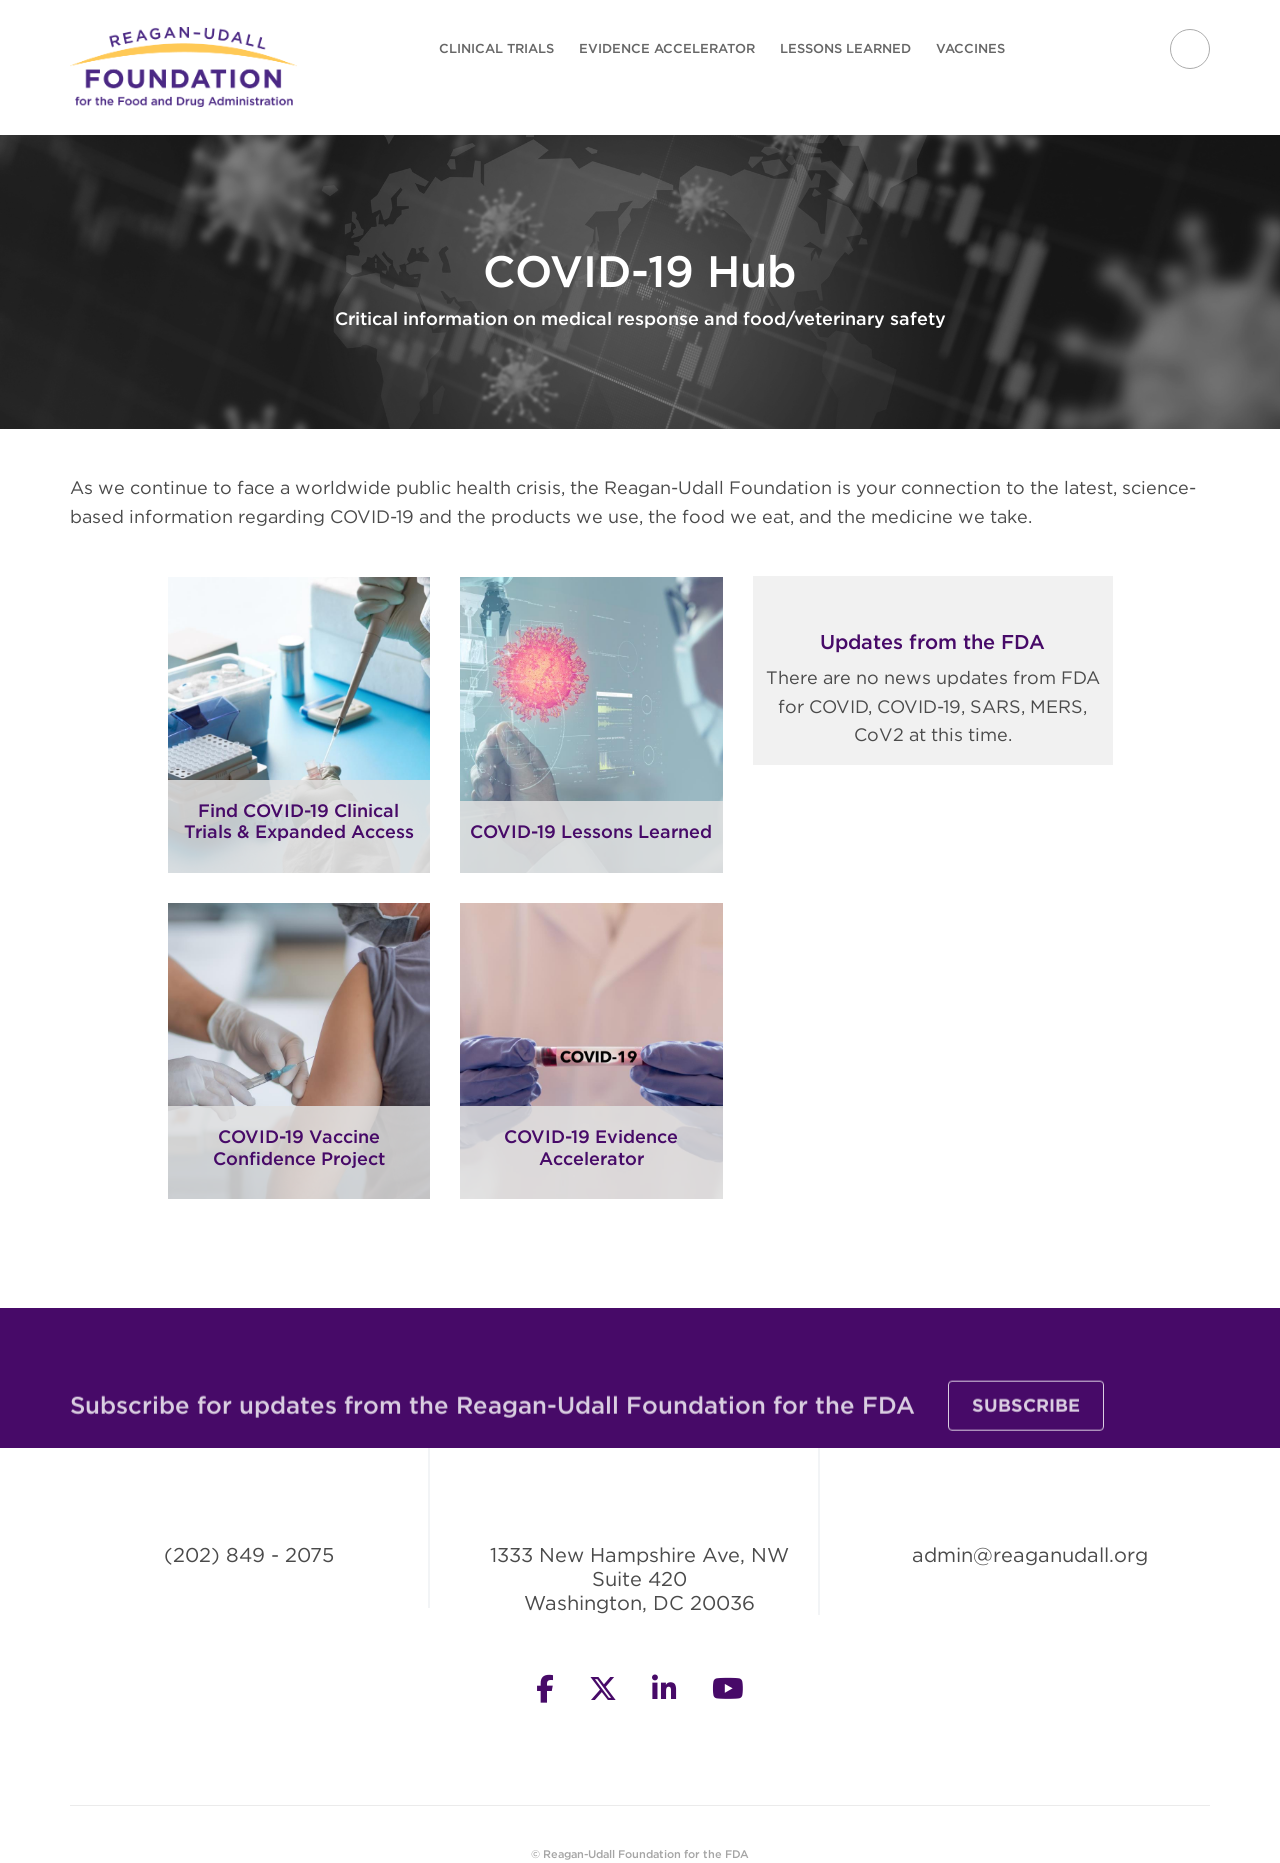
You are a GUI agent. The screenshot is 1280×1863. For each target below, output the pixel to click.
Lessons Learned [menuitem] (845, 48)
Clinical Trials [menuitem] (496, 48)
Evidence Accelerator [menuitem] (667, 48)
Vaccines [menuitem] (970, 48)
